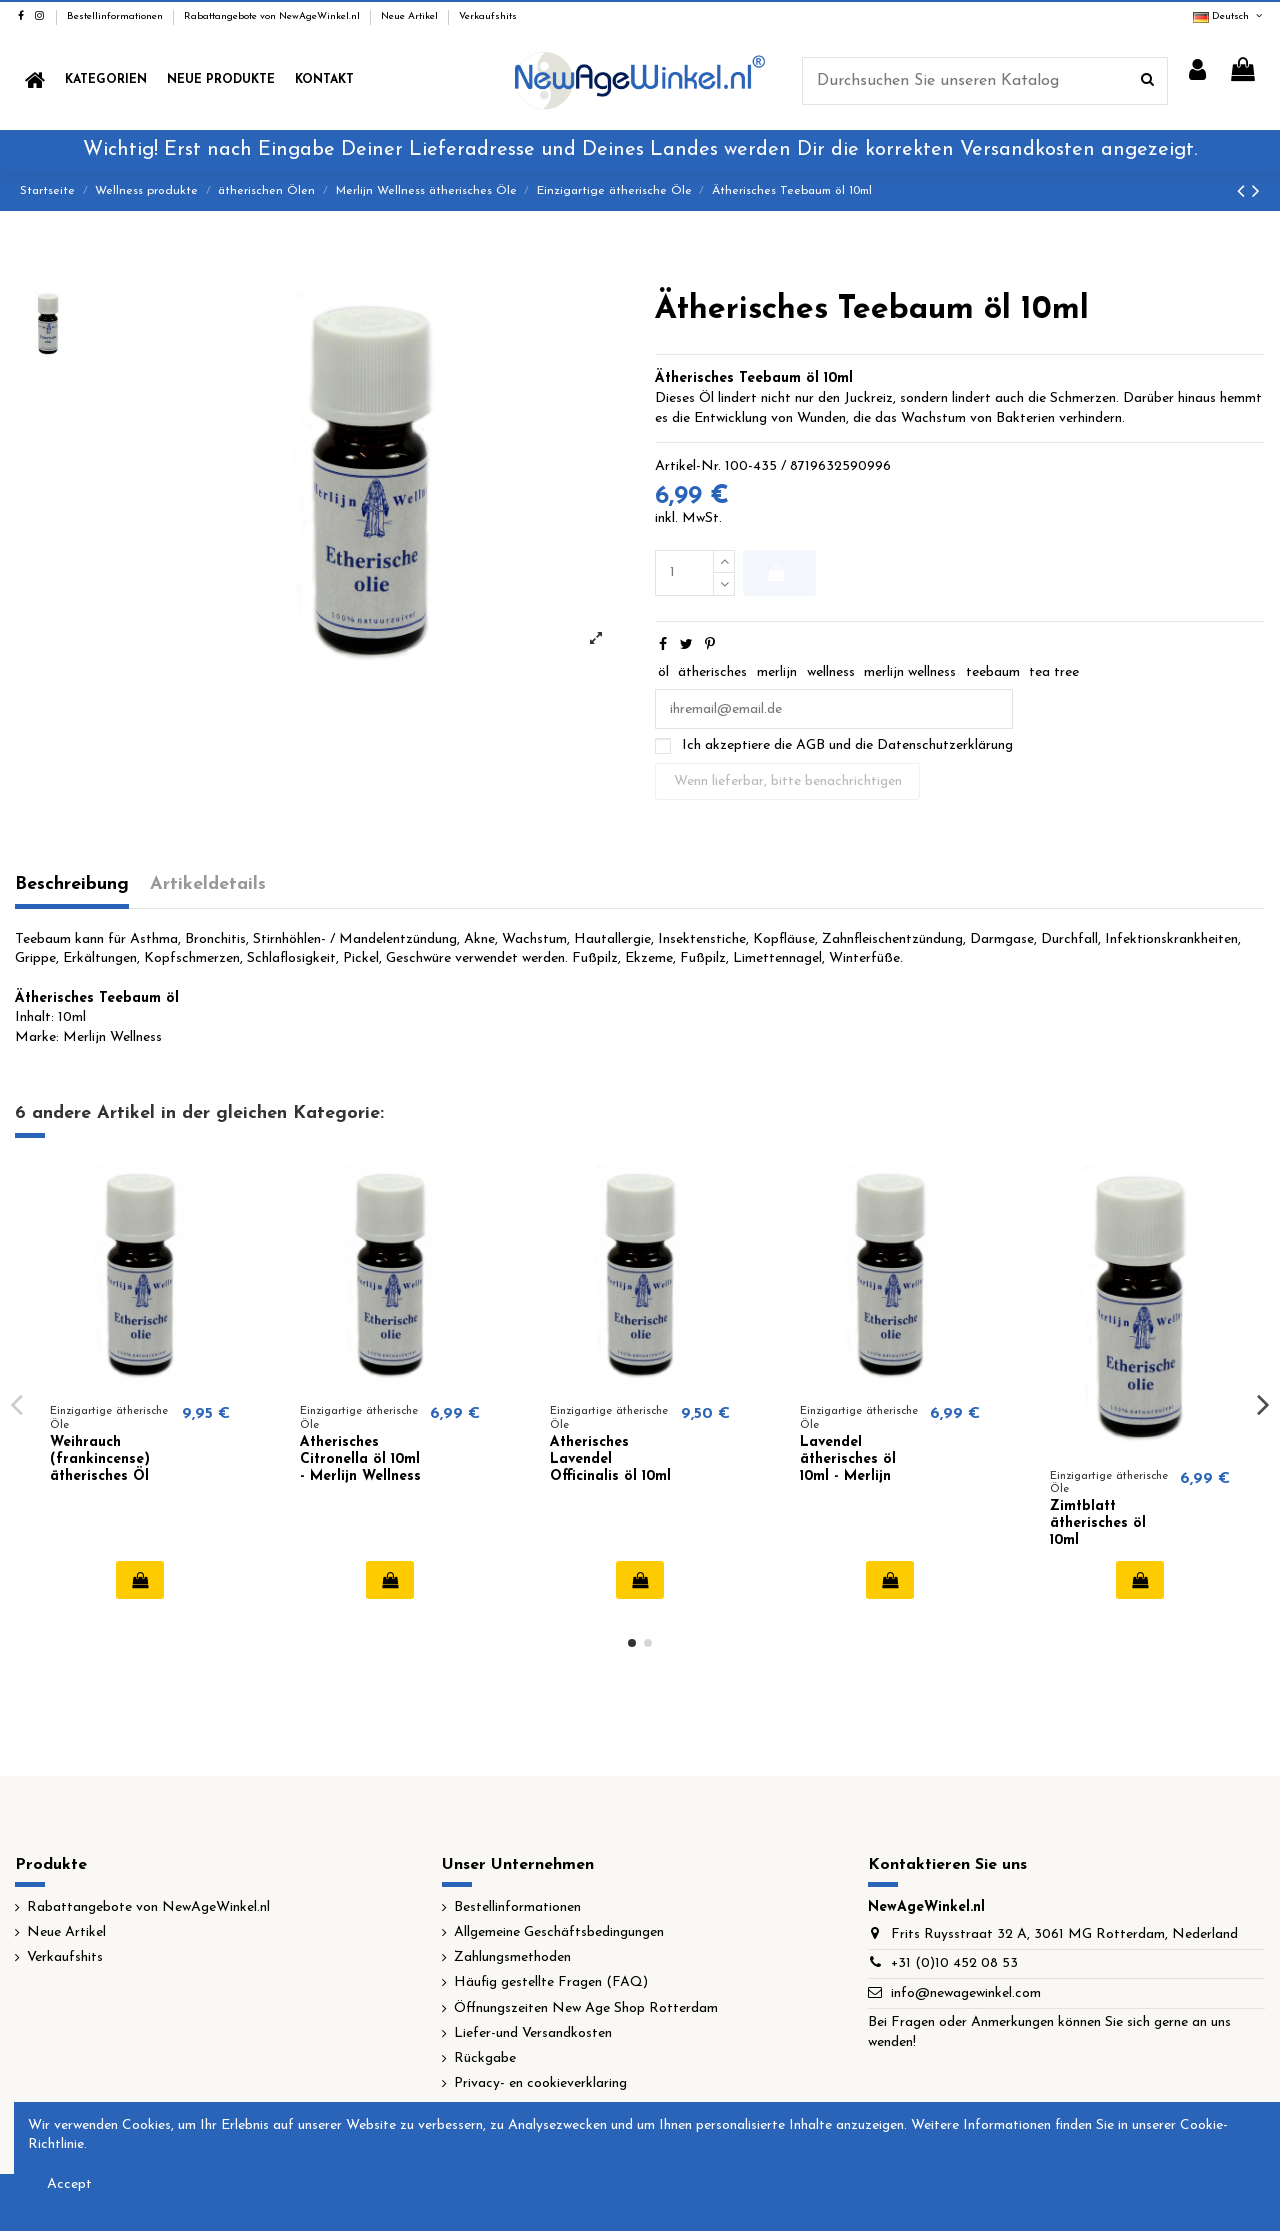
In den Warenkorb (775, 573)
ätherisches (712, 672)
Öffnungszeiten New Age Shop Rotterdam (586, 2008)
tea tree (1054, 672)
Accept (69, 2184)
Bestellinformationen (116, 16)
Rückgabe (485, 2058)
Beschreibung (72, 884)
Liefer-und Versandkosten (533, 2033)
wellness (831, 672)
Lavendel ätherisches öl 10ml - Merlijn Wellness (848, 1467)
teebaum (993, 672)
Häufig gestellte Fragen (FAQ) (551, 1982)
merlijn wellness (910, 672)
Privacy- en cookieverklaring (540, 2083)
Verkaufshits (488, 16)
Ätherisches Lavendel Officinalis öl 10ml (610, 1459)
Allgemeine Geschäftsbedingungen (559, 1932)
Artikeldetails (208, 884)
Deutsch (1229, 16)
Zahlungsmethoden (512, 1957)
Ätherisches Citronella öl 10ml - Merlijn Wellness (360, 1459)
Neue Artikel (411, 16)
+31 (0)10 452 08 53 (954, 1963)
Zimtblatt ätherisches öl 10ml (1098, 1523)
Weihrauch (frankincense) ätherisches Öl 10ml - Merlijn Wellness (100, 1476)
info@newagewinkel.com (966, 1993)
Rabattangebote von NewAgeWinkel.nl (273, 16)
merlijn (777, 672)
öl (663, 672)
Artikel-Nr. (688, 466)
